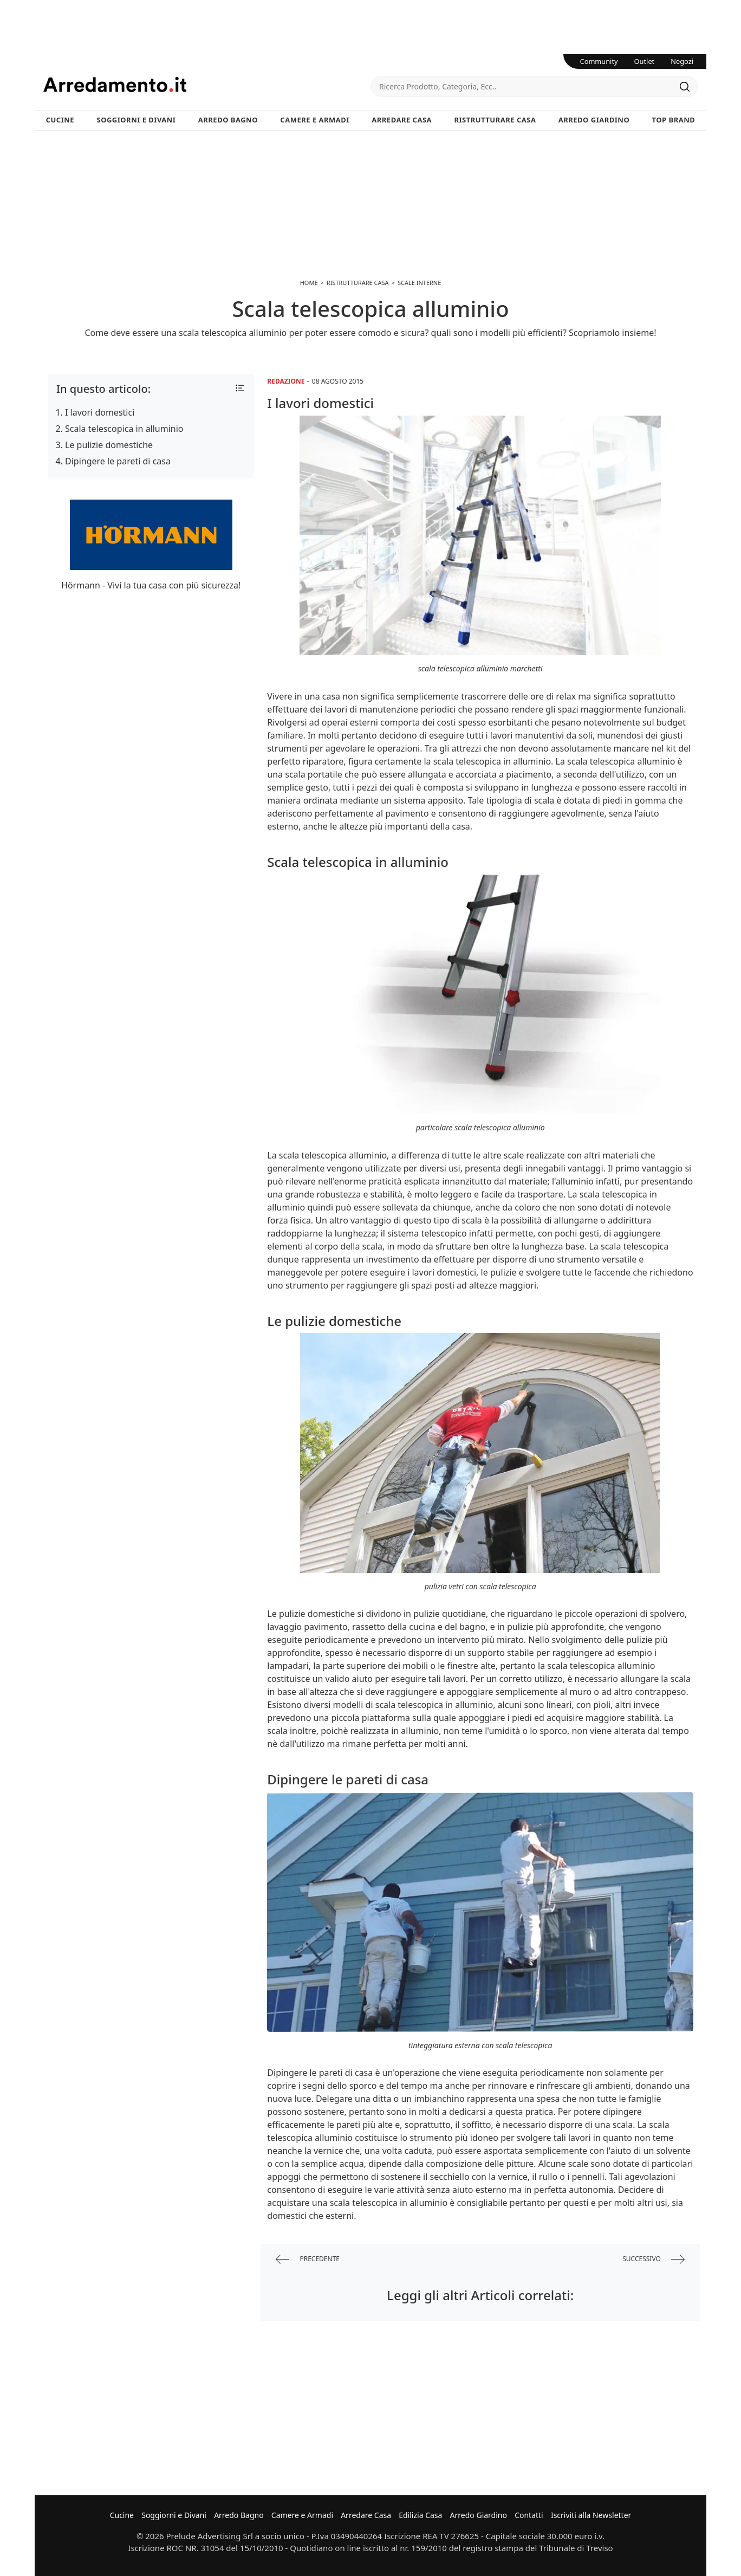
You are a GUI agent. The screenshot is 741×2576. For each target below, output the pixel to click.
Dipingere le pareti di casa (118, 461)
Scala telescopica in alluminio (124, 429)
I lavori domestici (99, 412)
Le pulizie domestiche (109, 445)
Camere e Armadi (314, 120)
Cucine (60, 120)
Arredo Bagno (228, 120)
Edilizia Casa (420, 2515)
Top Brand (674, 120)
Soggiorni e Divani (136, 120)
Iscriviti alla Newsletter (591, 2515)
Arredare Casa (402, 120)
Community (599, 61)
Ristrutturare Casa (495, 120)
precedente (308, 2259)
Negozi (682, 61)
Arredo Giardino (593, 120)
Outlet (644, 61)
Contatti (529, 2515)
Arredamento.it (206, 84)
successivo (653, 2259)
